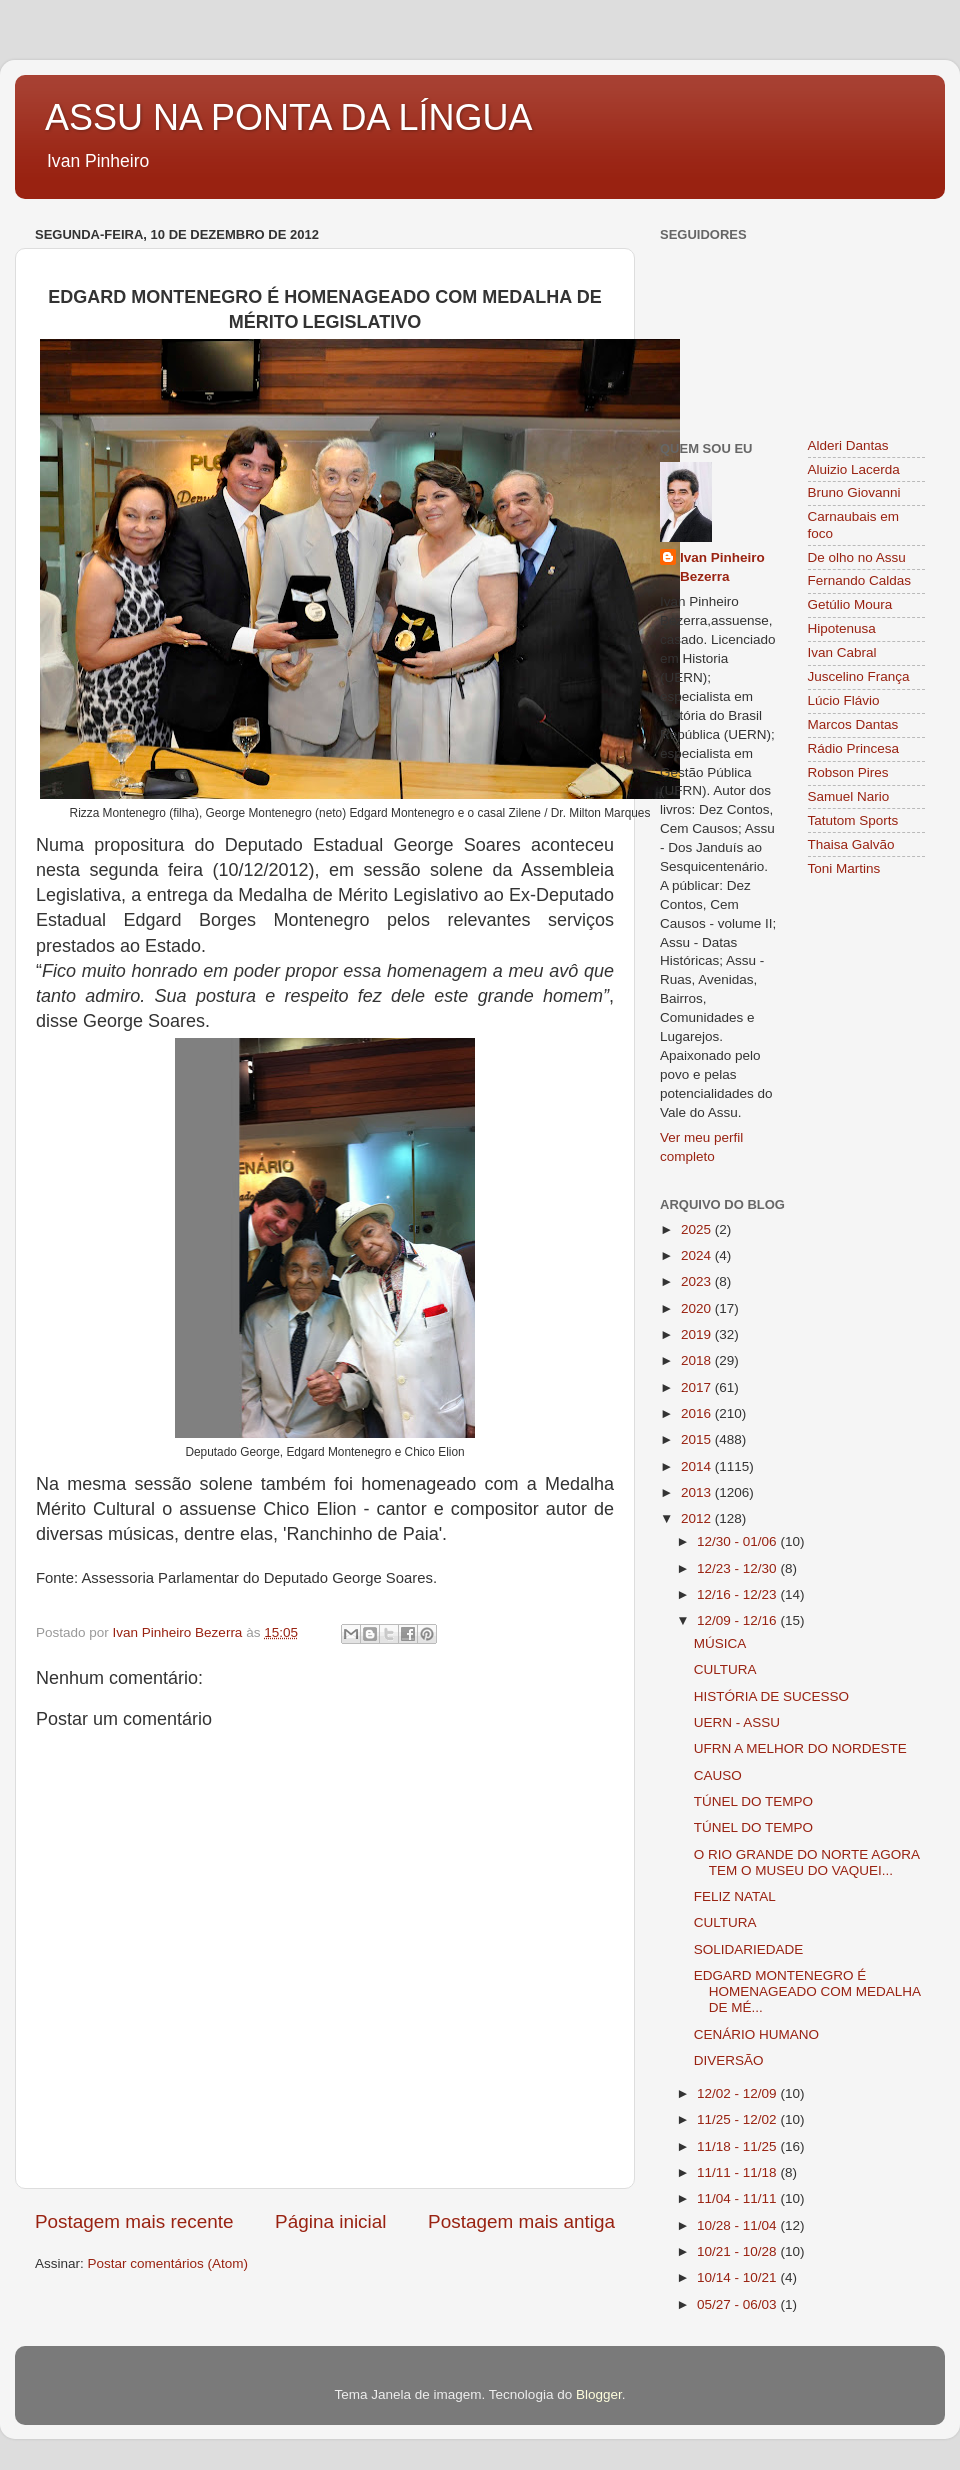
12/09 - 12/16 (738, 1620)
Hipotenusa (842, 628)
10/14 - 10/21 (738, 2277)
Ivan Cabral (842, 652)
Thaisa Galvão (851, 844)
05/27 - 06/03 (738, 2304)
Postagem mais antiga (521, 2221)
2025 (698, 1229)
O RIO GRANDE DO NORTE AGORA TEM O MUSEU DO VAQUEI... (807, 1862)
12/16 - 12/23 (738, 1594)
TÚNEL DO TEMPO (753, 1801)
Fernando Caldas (860, 580)
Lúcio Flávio (844, 700)
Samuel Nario (849, 796)
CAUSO (718, 1775)
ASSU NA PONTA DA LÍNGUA (288, 117)
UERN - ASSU (737, 1722)
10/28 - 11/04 (738, 2225)
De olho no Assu (857, 557)
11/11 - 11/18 (738, 2172)
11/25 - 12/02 (738, 2119)
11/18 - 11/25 (738, 2146)
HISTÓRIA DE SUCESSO (771, 1696)
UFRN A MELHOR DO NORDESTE (800, 1748)
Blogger (599, 2394)
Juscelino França (859, 676)
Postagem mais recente (134, 2221)
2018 (698, 1360)
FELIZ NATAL (735, 1896)
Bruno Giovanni (854, 492)
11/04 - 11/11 (738, 2198)
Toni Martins (844, 868)
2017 (698, 1387)
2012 (698, 1518)
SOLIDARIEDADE (749, 1949)
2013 (698, 1492)
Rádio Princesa (854, 748)
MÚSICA (720, 1643)
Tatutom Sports (853, 820)
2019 (698, 1334)
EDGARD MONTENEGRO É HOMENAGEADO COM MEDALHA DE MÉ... (807, 1991)
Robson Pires (848, 772)
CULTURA (725, 1669)
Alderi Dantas (848, 445)
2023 (698, 1281)
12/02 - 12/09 (738, 2093)
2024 (698, 1255)
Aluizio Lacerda (854, 469)
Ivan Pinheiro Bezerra (722, 567)
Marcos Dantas (853, 724)
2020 (698, 1308)
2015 (698, 1439)
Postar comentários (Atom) (168, 2263)
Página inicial (330, 2221)
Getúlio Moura (850, 604)
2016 (698, 1413)
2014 (698, 1466)
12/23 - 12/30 (738, 1568)
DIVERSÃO (729, 2060)
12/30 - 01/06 (738, 1541)
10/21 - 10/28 (738, 2251)
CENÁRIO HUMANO (756, 2034)
